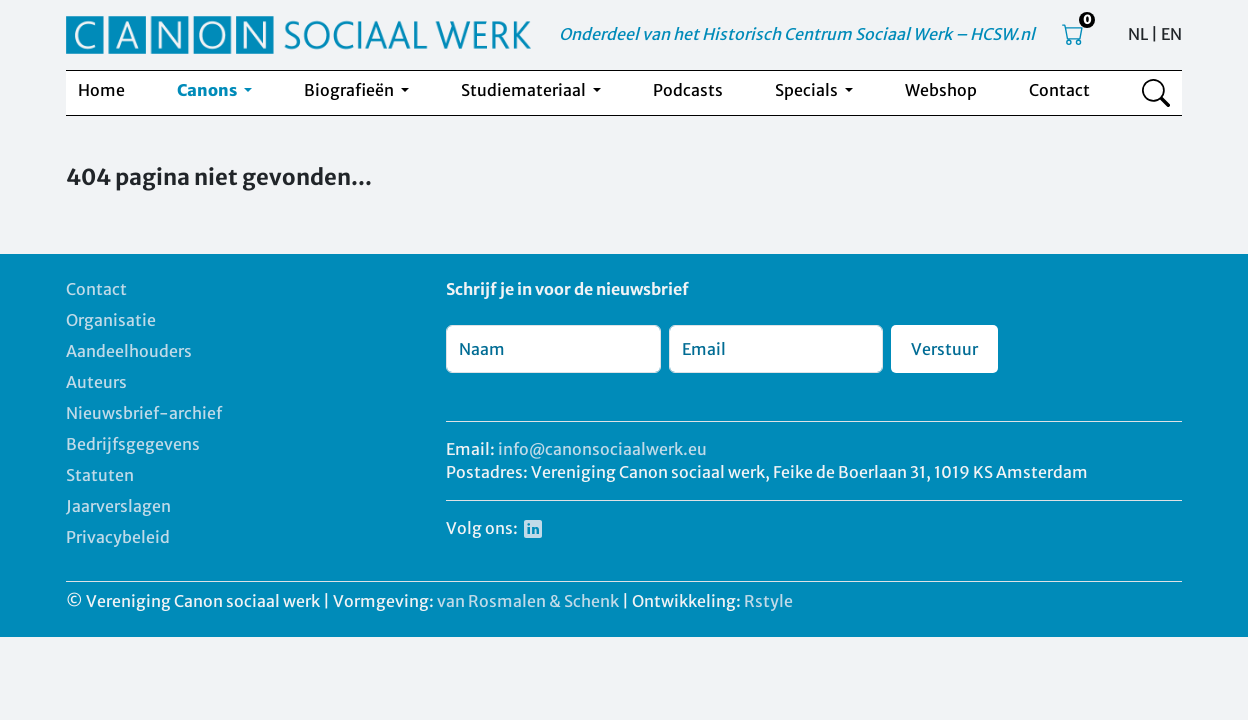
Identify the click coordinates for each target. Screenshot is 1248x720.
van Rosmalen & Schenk (528, 601)
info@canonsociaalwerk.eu (602, 449)
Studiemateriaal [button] (525, 90)
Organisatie (111, 320)
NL (1138, 34)
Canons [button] (208, 90)
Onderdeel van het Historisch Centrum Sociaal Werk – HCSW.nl (797, 34)
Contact (1059, 90)
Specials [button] (808, 90)
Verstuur (944, 349)
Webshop (941, 90)
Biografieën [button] (350, 90)
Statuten (100, 475)
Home (101, 90)
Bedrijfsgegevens (133, 444)
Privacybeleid (118, 537)
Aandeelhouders (129, 351)
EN (1171, 34)
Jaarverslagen (118, 506)
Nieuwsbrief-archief (144, 413)
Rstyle (768, 601)
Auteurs (96, 382)
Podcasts (688, 90)
